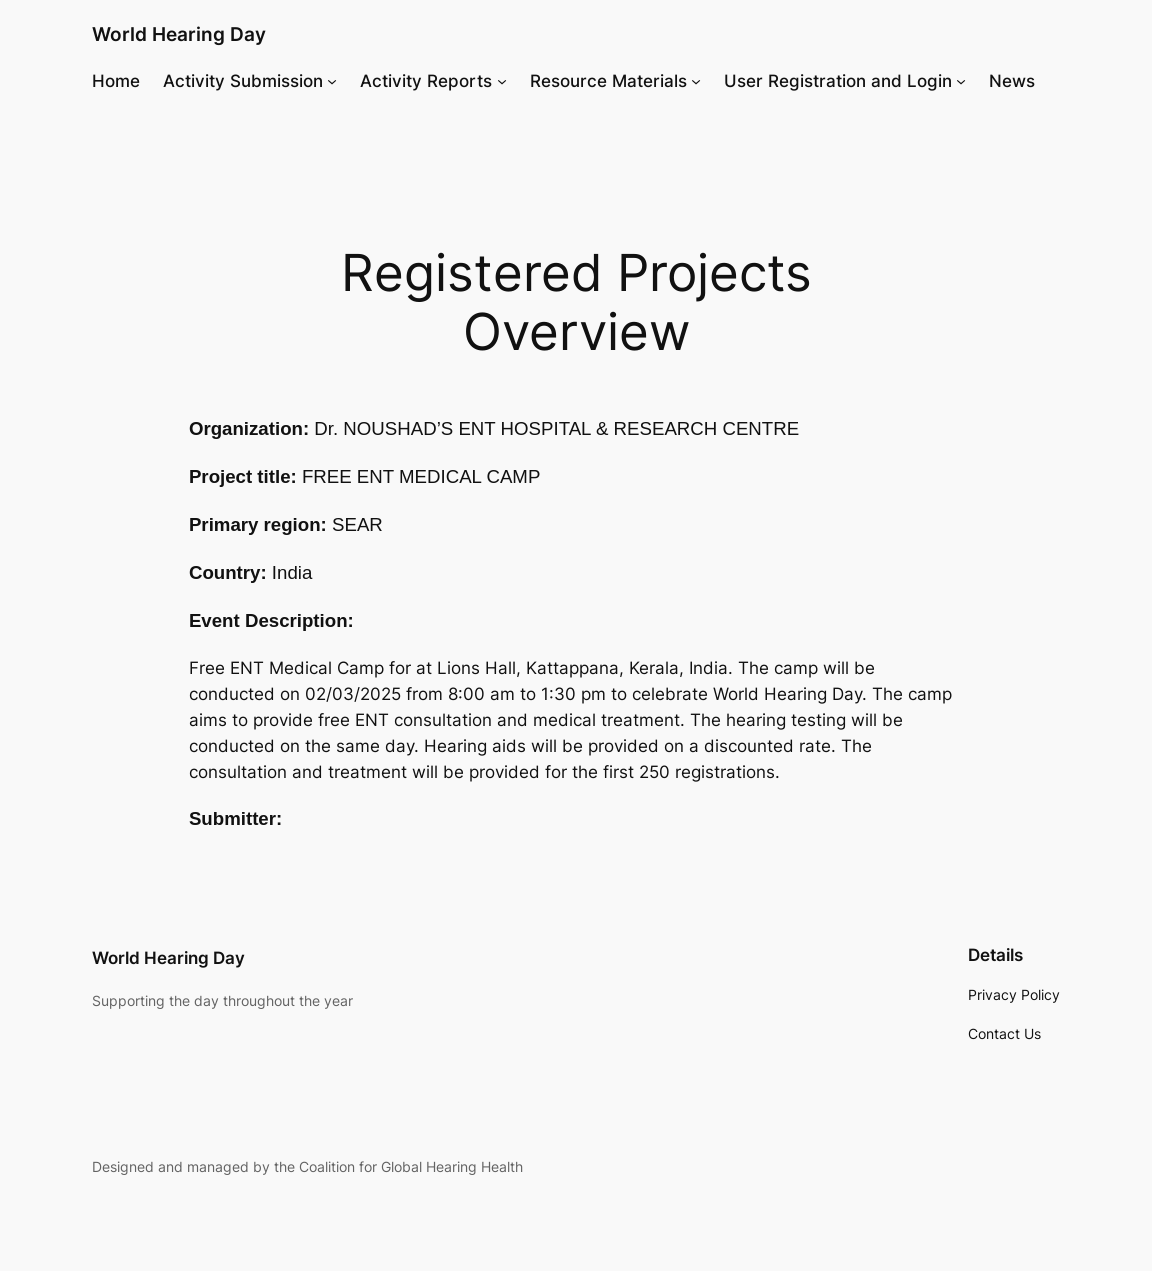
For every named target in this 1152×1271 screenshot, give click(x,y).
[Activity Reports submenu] (502, 81)
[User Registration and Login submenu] (961, 81)
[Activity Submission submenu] (332, 81)
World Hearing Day (179, 34)
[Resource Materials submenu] (696, 81)
